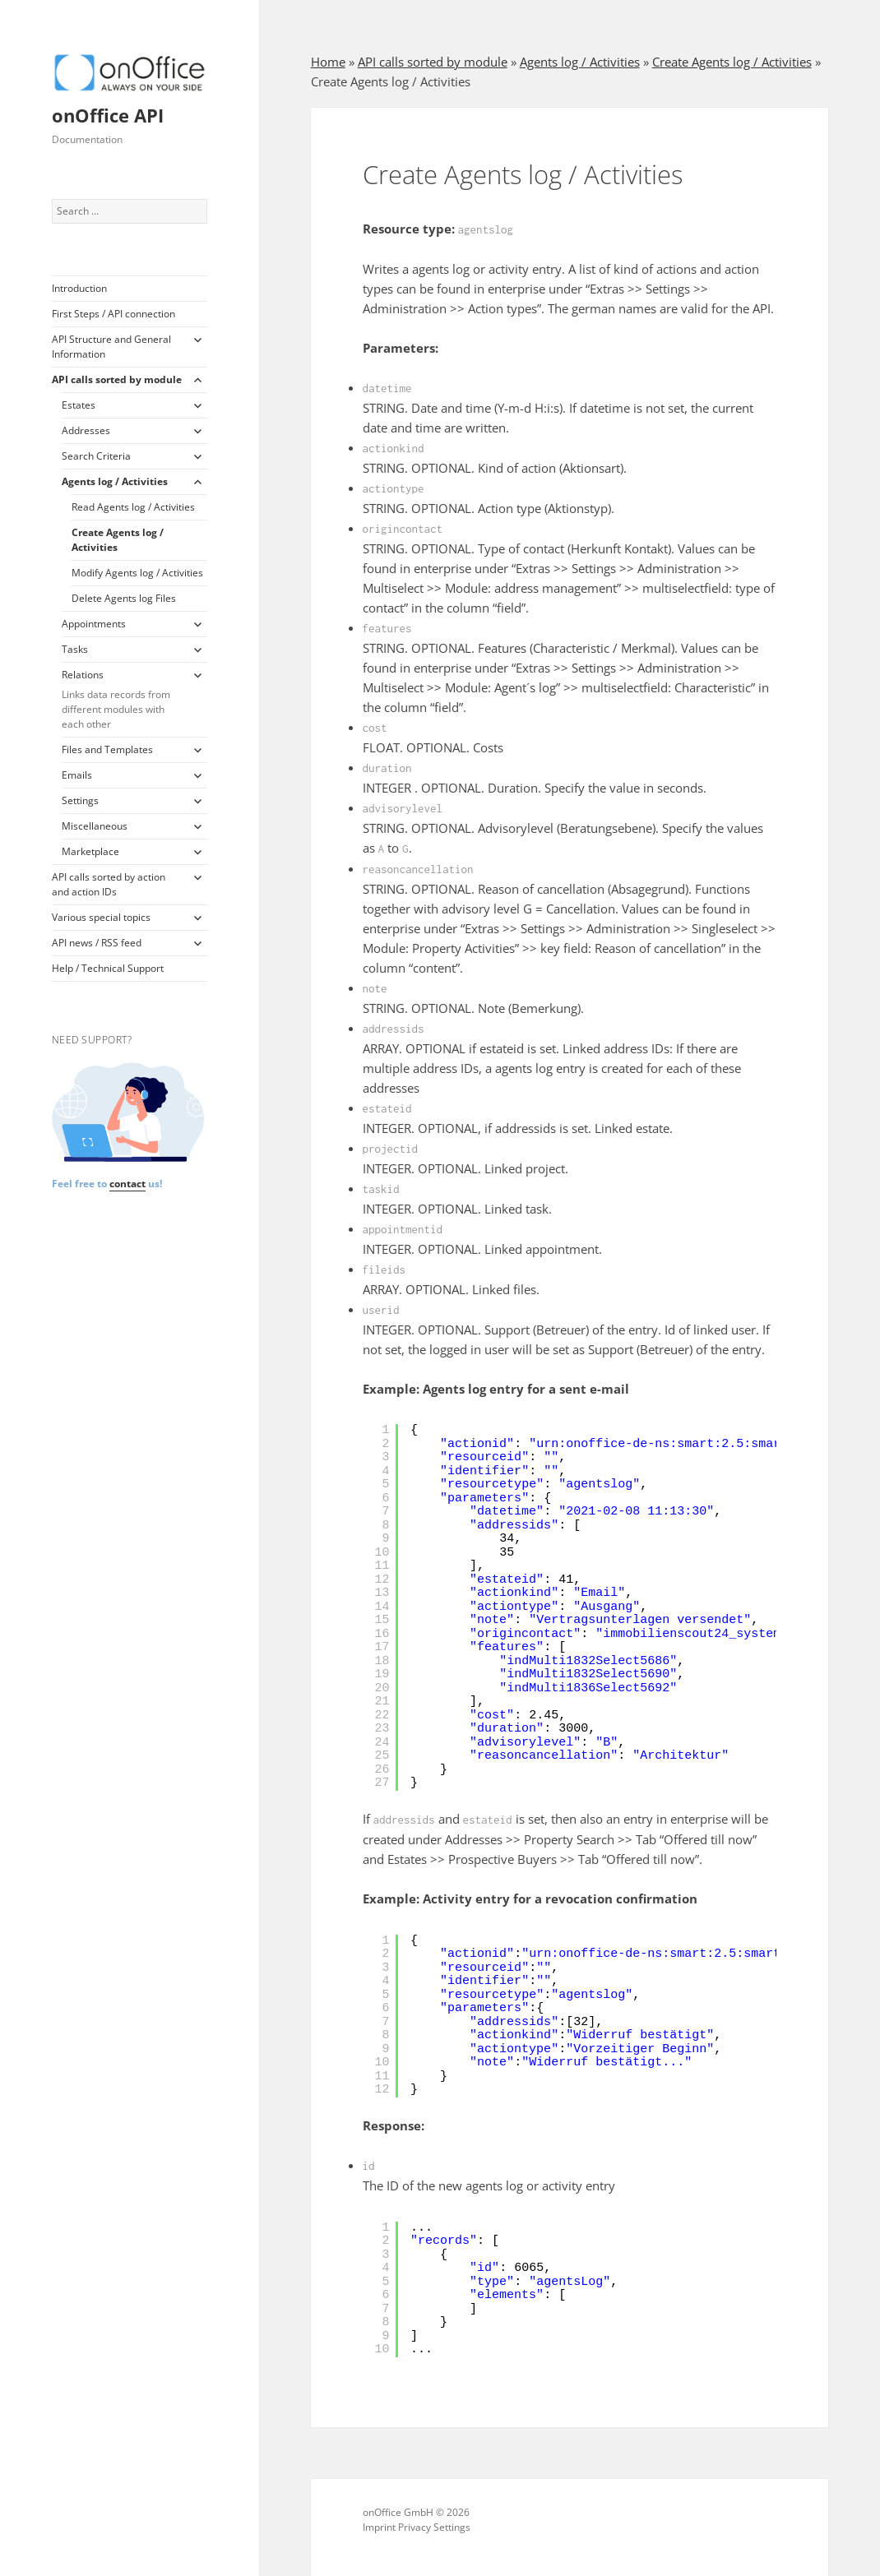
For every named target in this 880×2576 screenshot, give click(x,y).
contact (127, 1184)
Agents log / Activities (115, 481)
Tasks (75, 649)
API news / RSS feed (96, 943)
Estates (78, 405)
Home (328, 61)
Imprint (379, 2527)
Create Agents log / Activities (118, 539)
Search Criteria (96, 456)
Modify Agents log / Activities (137, 573)
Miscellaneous (94, 826)
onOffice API (108, 115)
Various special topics (101, 917)
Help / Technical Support (108, 968)
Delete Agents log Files (124, 598)
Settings (80, 800)
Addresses (86, 430)
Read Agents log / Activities (133, 507)
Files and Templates (107, 749)
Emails (77, 775)
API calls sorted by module (117, 379)
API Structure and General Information (111, 346)
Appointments (94, 624)
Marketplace (90, 851)
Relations (122, 700)
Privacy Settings (434, 2527)
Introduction (79, 288)
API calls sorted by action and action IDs (108, 884)
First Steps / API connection (113, 314)
